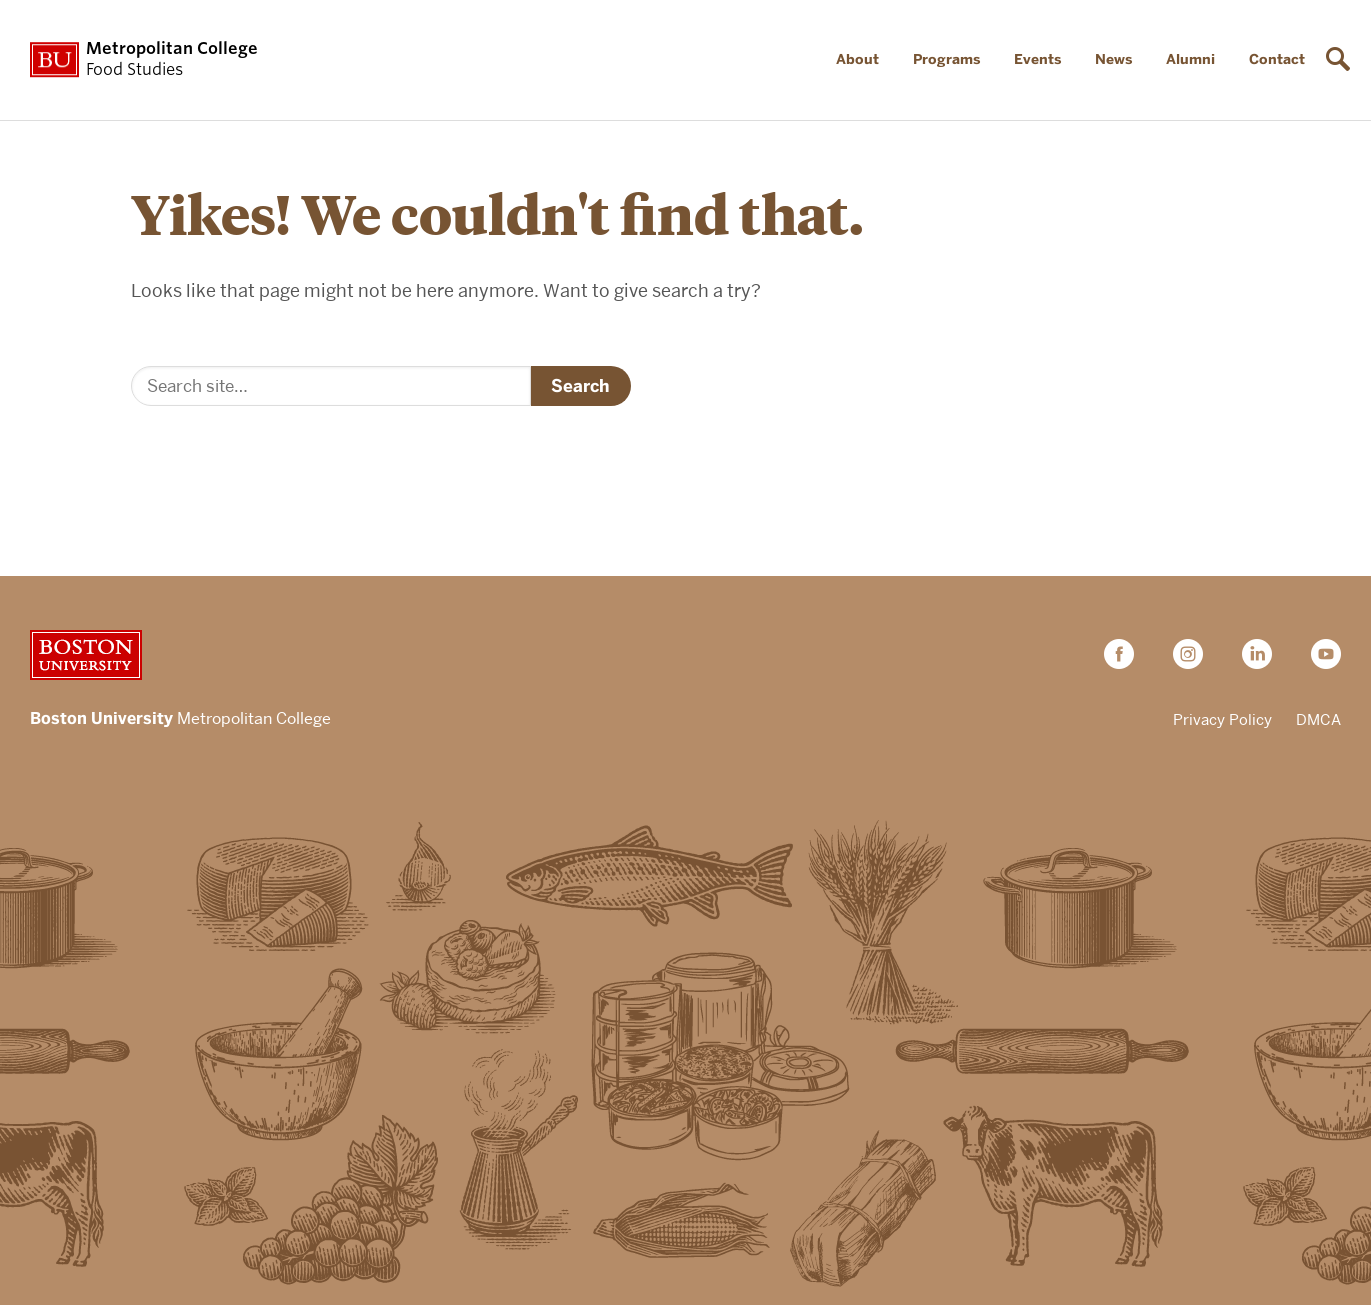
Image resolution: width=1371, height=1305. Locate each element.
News (1113, 59)
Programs (946, 59)
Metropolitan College (180, 719)
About (857, 59)
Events (1037, 59)
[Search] (331, 386)
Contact (1277, 59)
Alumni (1190, 59)
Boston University (86, 655)
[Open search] (1341, 60)
